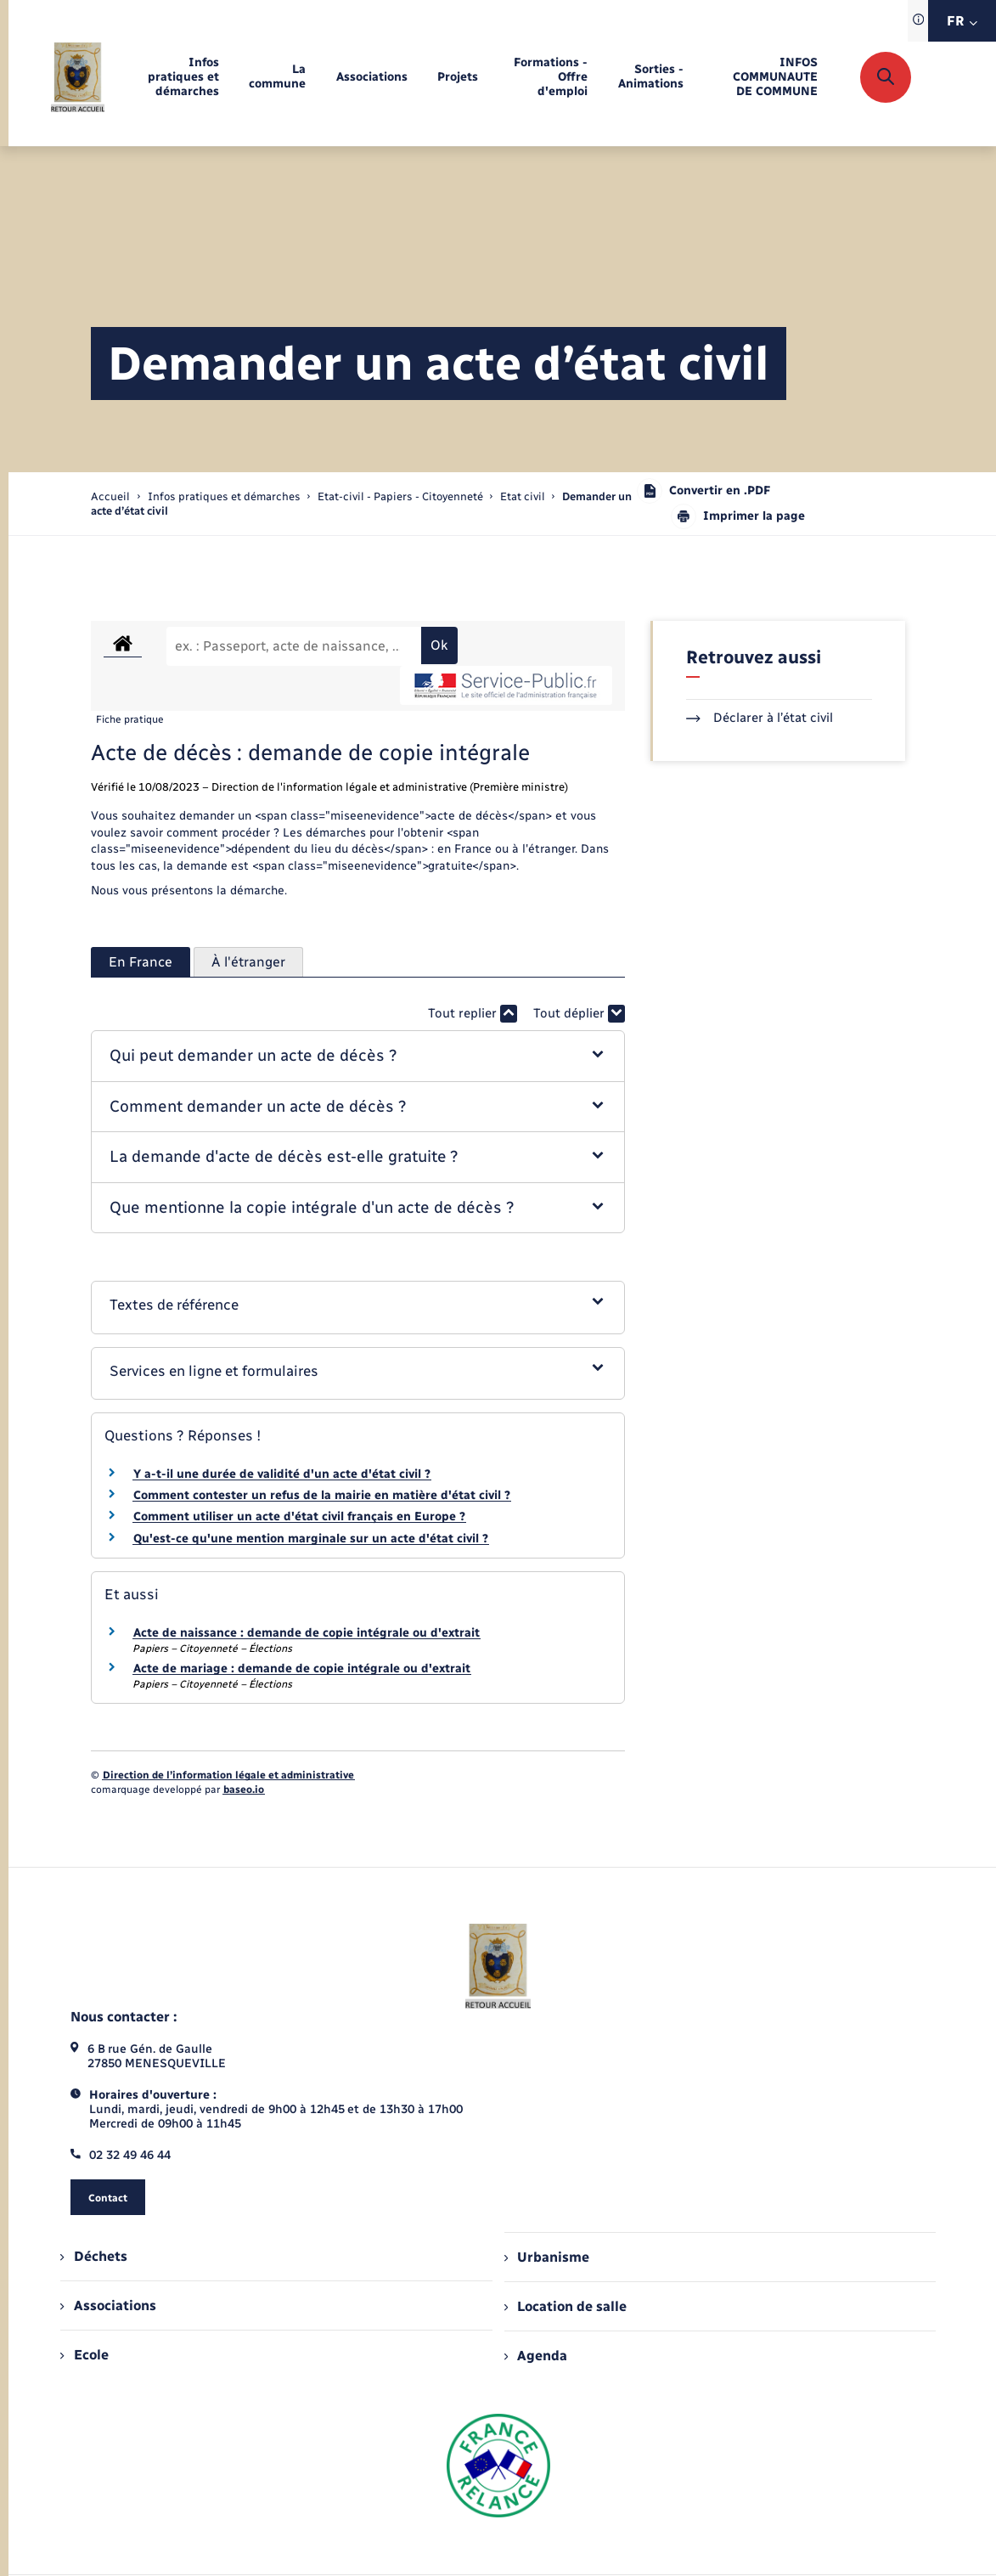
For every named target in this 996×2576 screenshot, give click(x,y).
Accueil (110, 496)
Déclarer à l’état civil (759, 717)
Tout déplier (579, 1014)
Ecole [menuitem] (84, 2355)
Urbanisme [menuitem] (546, 2257)
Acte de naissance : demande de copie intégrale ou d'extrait (306, 1633)
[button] (358, 1056)
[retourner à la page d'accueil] (77, 77)
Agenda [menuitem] (535, 2356)
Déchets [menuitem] (93, 2256)
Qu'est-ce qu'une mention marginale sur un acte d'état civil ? (310, 1538)
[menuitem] (176, 77)
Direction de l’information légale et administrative (228, 1775)
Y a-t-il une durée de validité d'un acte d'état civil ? (281, 1474)
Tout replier (472, 1014)
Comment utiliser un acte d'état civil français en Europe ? (299, 1516)
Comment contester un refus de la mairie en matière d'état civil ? (321, 1495)
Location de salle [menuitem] (565, 2306)
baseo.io (243, 1789)
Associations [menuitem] (107, 2305)
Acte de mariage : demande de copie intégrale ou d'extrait (301, 1668)
